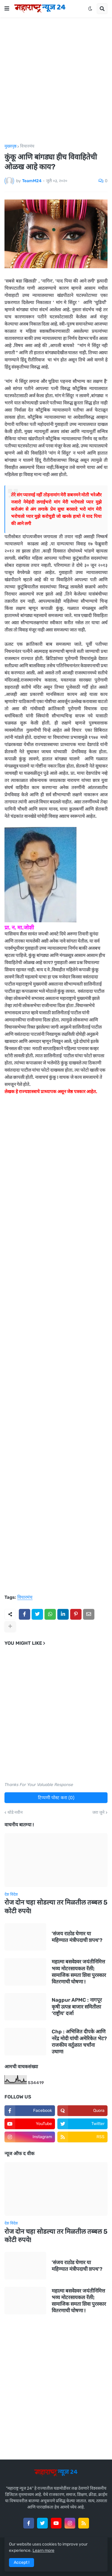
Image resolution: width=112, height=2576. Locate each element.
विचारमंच (27, 146)
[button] (7, 8)
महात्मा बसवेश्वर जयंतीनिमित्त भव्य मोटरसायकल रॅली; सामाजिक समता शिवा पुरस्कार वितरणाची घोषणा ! (79, 1971)
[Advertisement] (56, 81)
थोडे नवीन (15, 1813)
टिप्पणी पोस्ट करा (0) (56, 1797)
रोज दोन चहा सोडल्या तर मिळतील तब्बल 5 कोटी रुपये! (56, 1906)
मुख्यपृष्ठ (10, 146)
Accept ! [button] (21, 2562)
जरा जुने (98, 1813)
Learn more (43, 2550)
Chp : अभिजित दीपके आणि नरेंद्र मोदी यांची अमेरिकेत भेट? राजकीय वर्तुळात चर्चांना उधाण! (79, 2041)
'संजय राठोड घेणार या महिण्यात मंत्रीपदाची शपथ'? (77, 1937)
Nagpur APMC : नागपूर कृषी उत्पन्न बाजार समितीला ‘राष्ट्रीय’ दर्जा (77, 2006)
